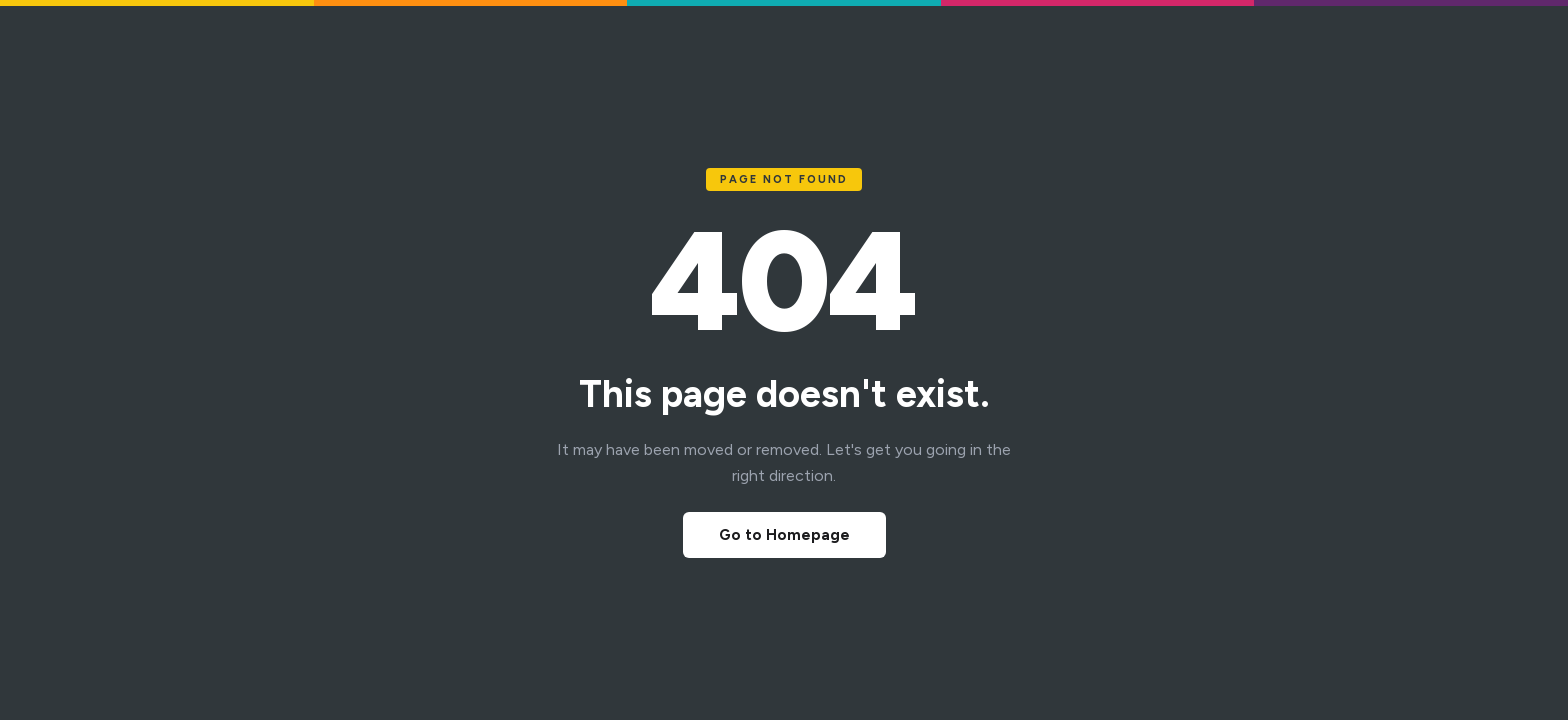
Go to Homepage (784, 535)
